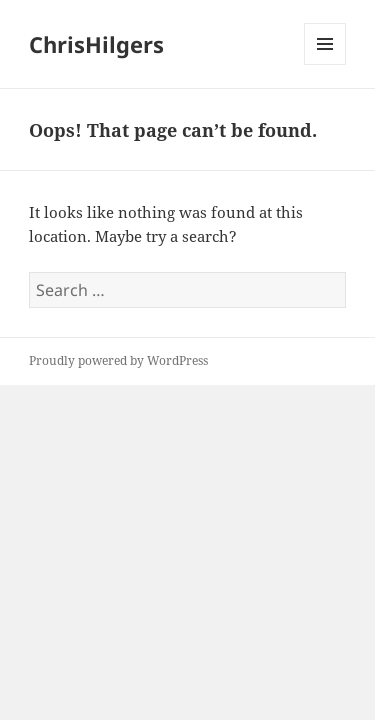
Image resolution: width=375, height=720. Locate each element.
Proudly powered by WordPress (118, 360)
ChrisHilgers (96, 44)
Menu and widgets (325, 64)
